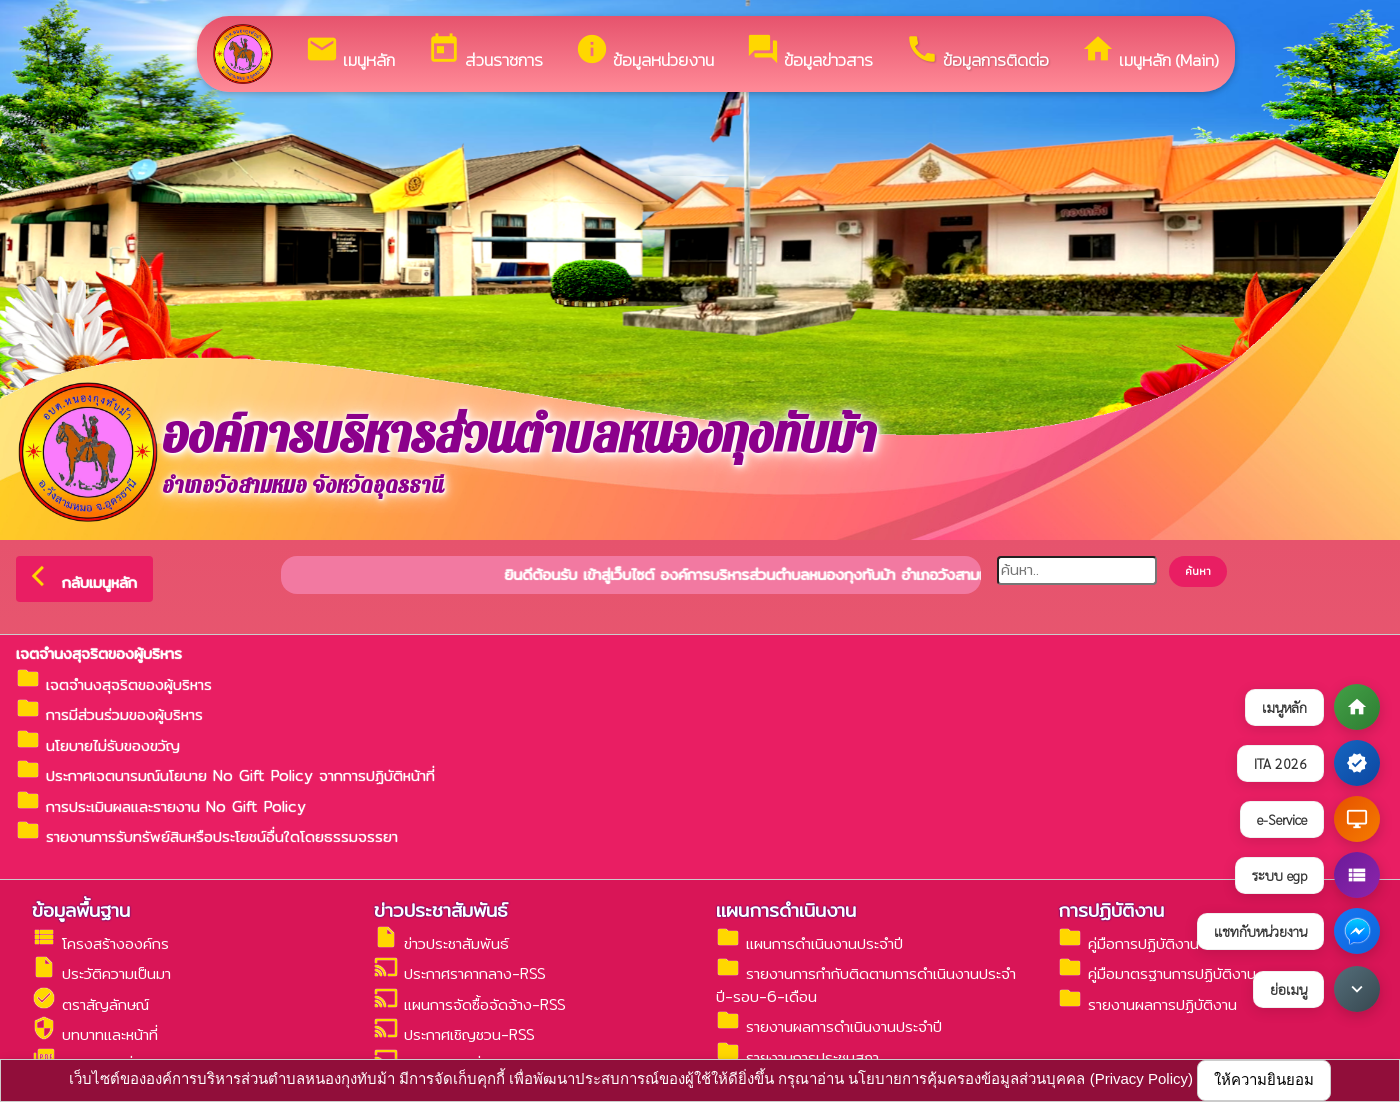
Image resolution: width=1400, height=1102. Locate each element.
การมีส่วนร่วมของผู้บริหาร (109, 714)
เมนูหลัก (350, 52)
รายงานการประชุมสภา (797, 1057)
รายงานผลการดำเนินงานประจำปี (829, 1026)
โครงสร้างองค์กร (100, 943)
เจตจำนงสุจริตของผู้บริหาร (114, 684)
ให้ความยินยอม (1264, 1079)
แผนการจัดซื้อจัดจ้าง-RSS (470, 1004)
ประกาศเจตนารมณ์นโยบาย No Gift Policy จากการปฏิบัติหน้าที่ (225, 775)
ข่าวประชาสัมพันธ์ (441, 910)
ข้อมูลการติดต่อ (977, 52)
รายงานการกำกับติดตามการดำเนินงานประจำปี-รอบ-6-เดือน (866, 985)
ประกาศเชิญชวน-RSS (454, 1034)
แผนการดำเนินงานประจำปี (809, 943)
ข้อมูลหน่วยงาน (644, 52)
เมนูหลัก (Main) (1150, 52)
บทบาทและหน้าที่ (95, 1034)
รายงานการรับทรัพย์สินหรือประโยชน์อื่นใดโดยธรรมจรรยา (207, 836)
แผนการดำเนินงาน (786, 910)
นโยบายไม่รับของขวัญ (98, 745)
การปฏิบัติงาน (1111, 910)
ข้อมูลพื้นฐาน (81, 910)
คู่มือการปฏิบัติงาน (1128, 943)
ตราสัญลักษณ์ (90, 1004)
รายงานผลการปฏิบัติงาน (1147, 1004)
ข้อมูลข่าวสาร (809, 52)
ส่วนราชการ (485, 52)
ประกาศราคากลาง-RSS (460, 973)
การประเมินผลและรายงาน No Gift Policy (161, 806)
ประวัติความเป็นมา (101, 973)
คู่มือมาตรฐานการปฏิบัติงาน (1157, 973)
